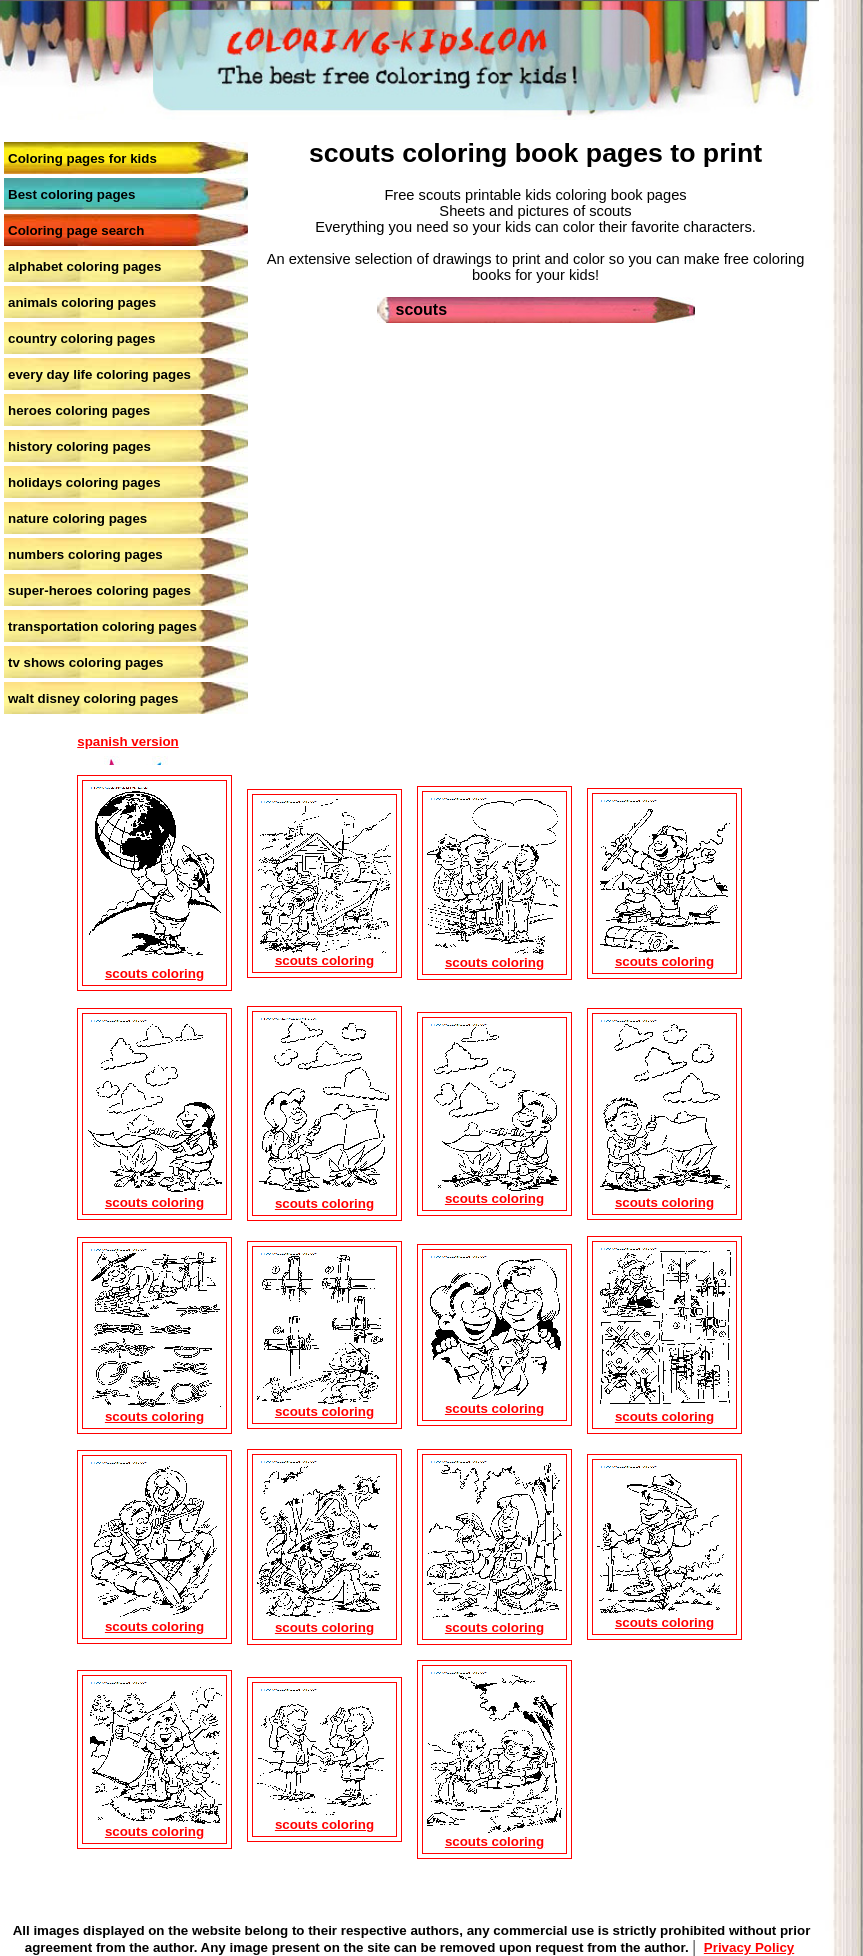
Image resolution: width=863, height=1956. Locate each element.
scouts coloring (154, 973)
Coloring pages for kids (82, 158)
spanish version (127, 741)
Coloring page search (76, 230)
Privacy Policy (749, 1947)
